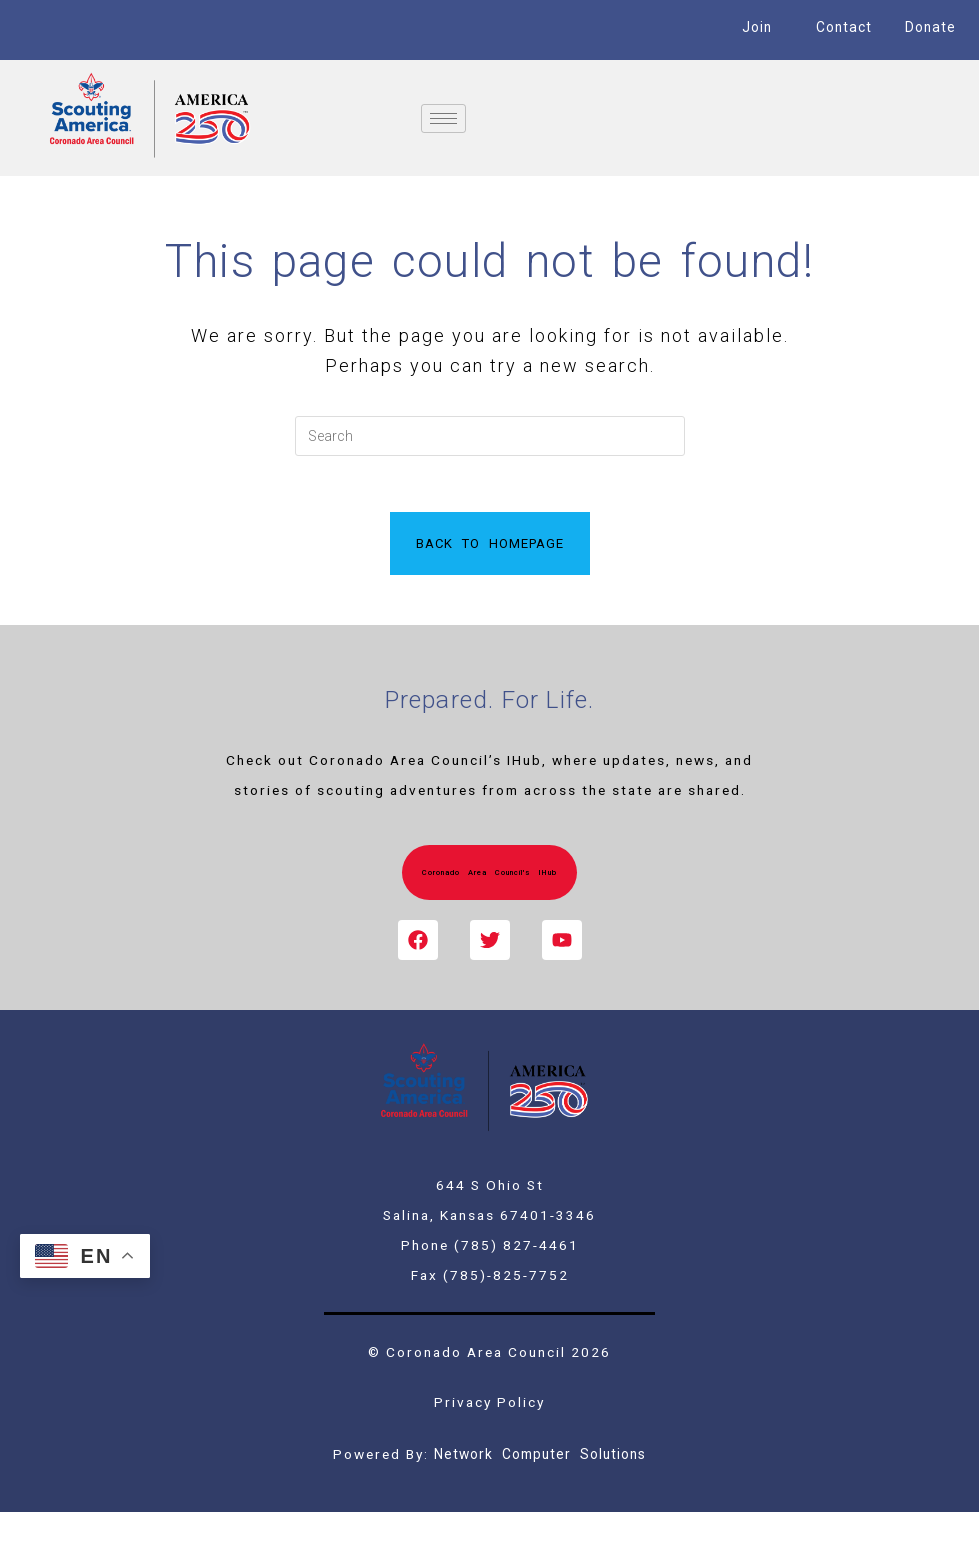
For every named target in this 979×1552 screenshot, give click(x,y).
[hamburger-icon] (443, 118)
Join (757, 27)
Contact (843, 27)
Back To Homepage (490, 547)
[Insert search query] (490, 436)
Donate (931, 27)
